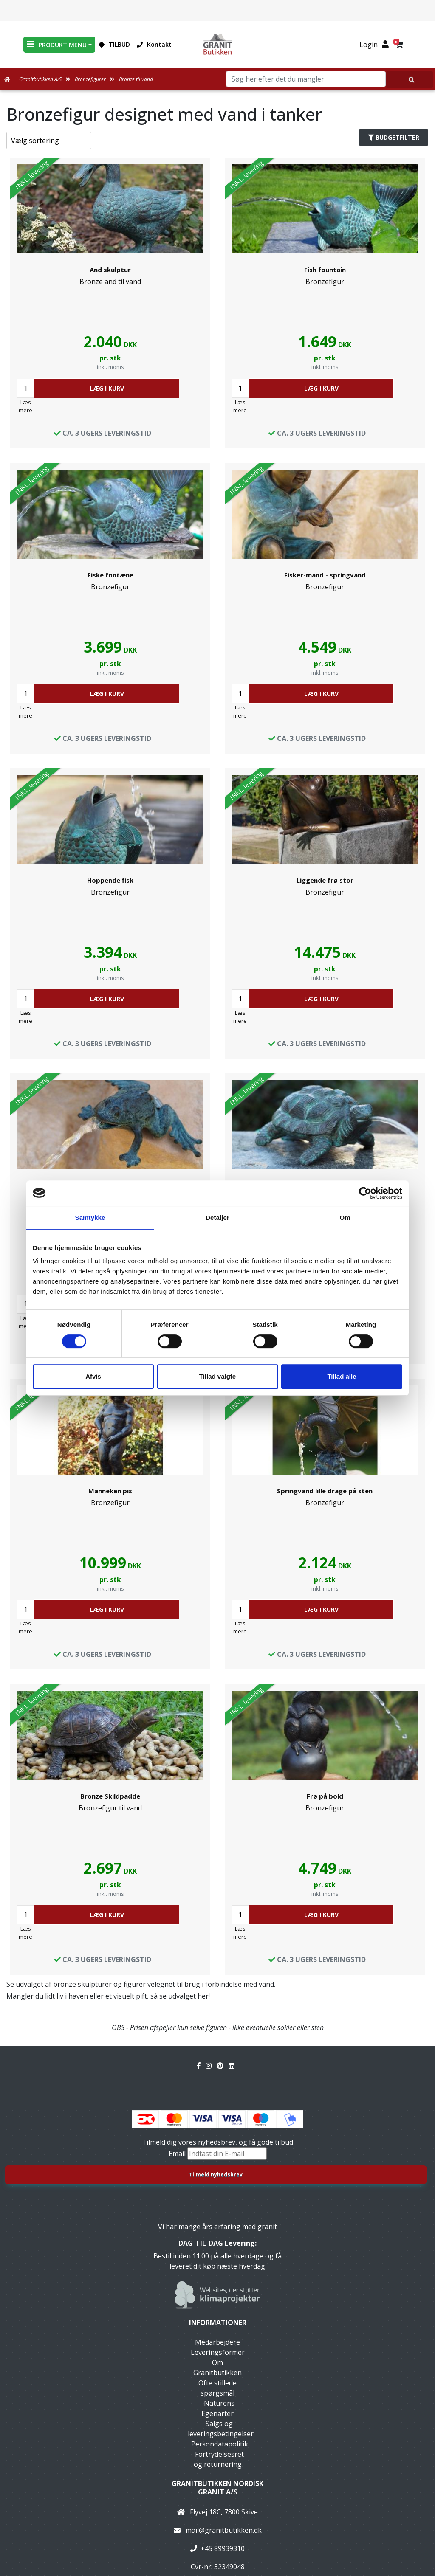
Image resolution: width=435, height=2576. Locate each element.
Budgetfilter (393, 137)
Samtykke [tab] (90, 1217)
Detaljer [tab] (217, 1217)
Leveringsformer (218, 2352)
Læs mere (25, 406)
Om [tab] (344, 1217)
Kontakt (154, 44)
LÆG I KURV (107, 388)
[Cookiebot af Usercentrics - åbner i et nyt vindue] (365, 1193)
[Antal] (25, 388)
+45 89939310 (223, 2548)
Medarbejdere (217, 2342)
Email (178, 2153)
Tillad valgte (217, 1376)
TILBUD (114, 44)
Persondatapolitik (219, 2444)
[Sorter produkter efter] (48, 140)
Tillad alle (341, 1376)
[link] (110, 303)
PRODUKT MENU (57, 44)
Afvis (93, 1376)
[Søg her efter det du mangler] (409, 79)
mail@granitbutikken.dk (224, 2530)
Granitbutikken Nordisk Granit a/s (217, 2487)
